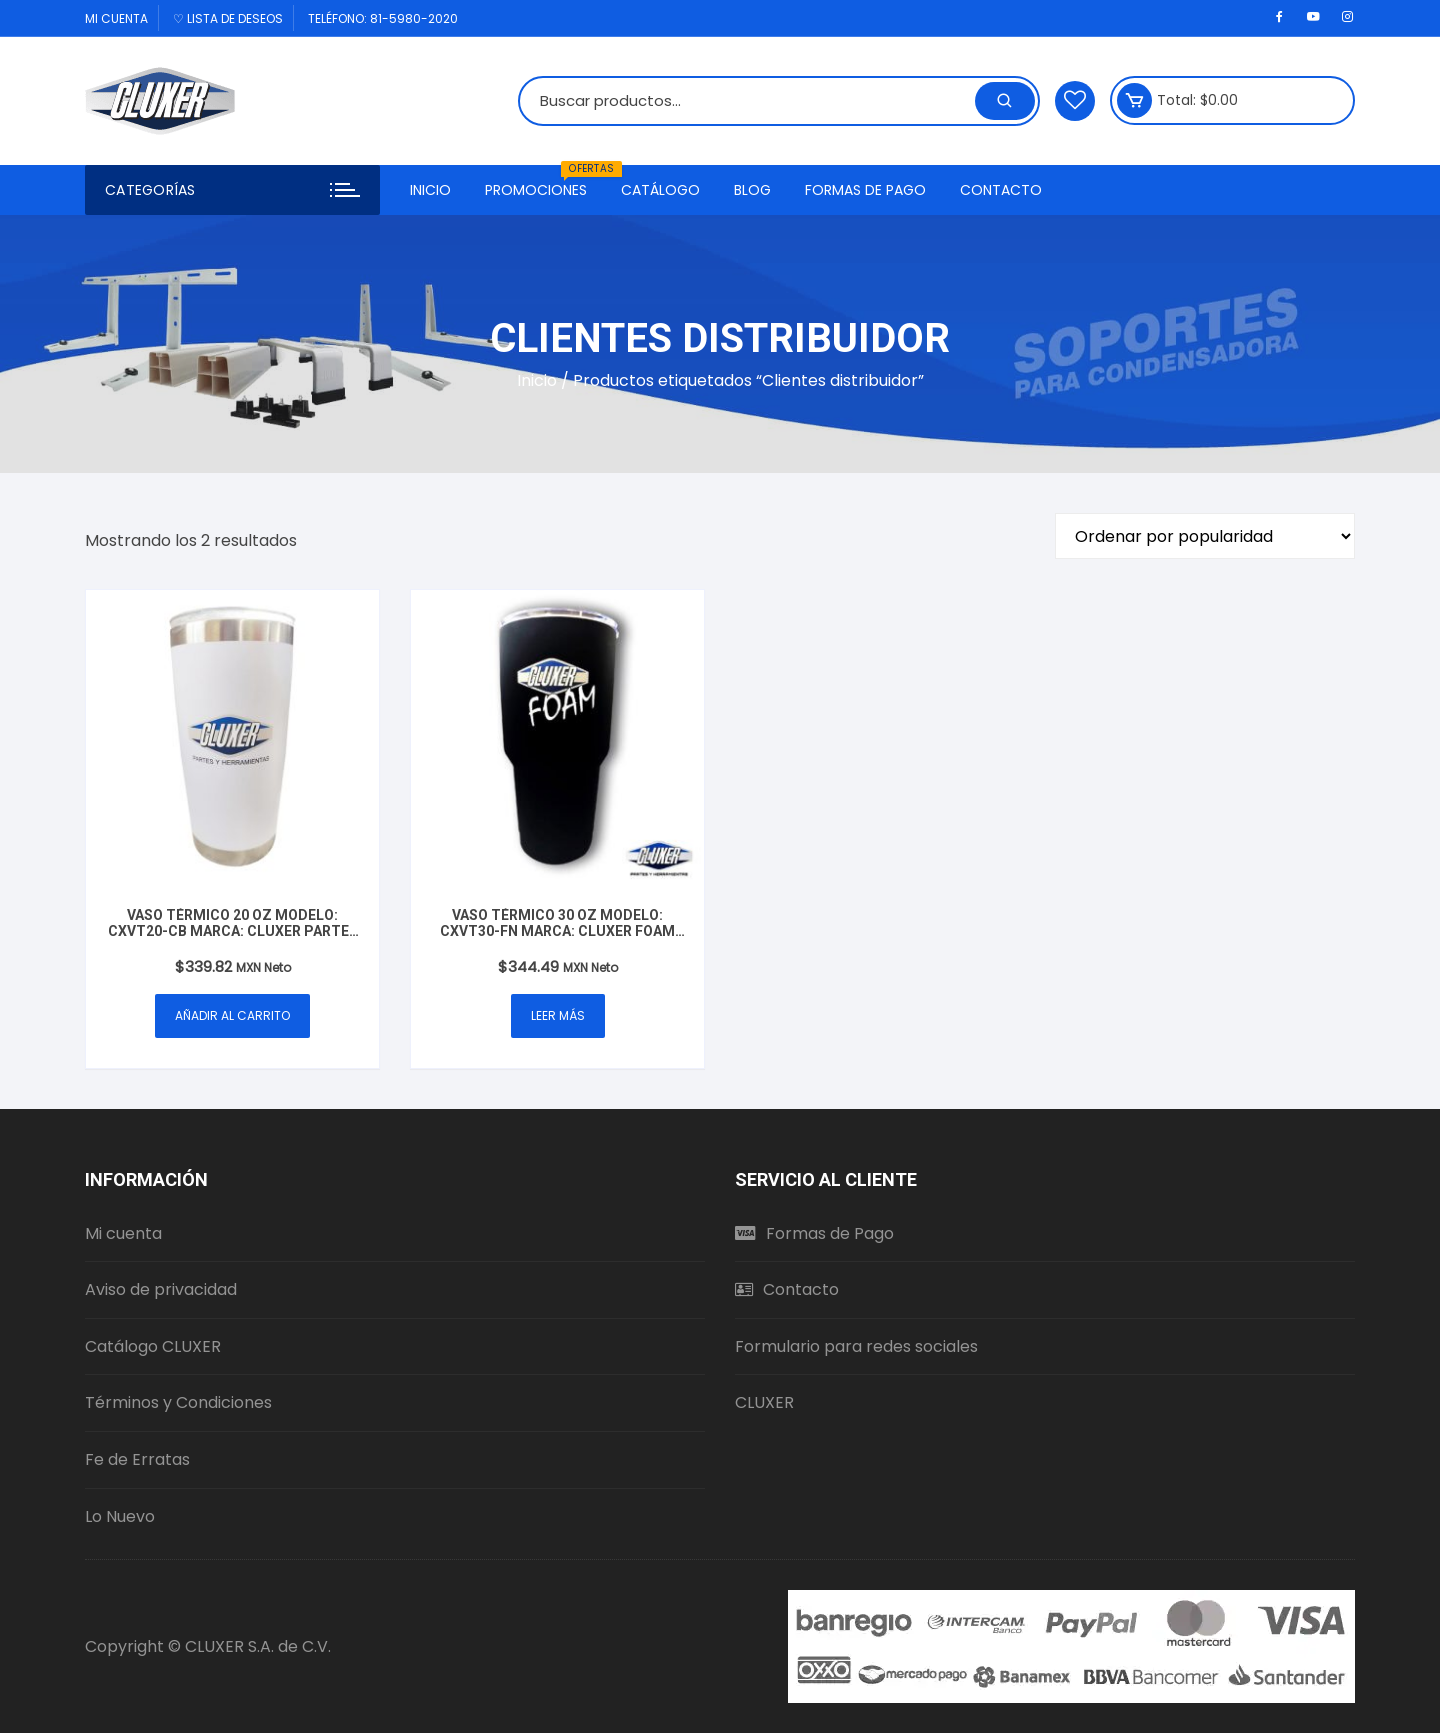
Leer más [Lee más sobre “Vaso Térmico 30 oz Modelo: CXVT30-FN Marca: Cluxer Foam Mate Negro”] (558, 1015)
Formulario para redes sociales (856, 1346)
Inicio (430, 190)
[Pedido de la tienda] (1205, 536)
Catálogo (660, 190)
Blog (752, 190)
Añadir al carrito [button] (232, 1015)
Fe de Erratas (137, 1459)
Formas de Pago (865, 190)
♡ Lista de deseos (228, 18)
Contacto (1001, 190)
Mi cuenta (116, 18)
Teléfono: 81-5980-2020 (383, 18)
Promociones (543, 182)
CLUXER (764, 1402)
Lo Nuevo (120, 1516)
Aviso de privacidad (161, 1289)
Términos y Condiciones (178, 1402)
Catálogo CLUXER (153, 1346)
